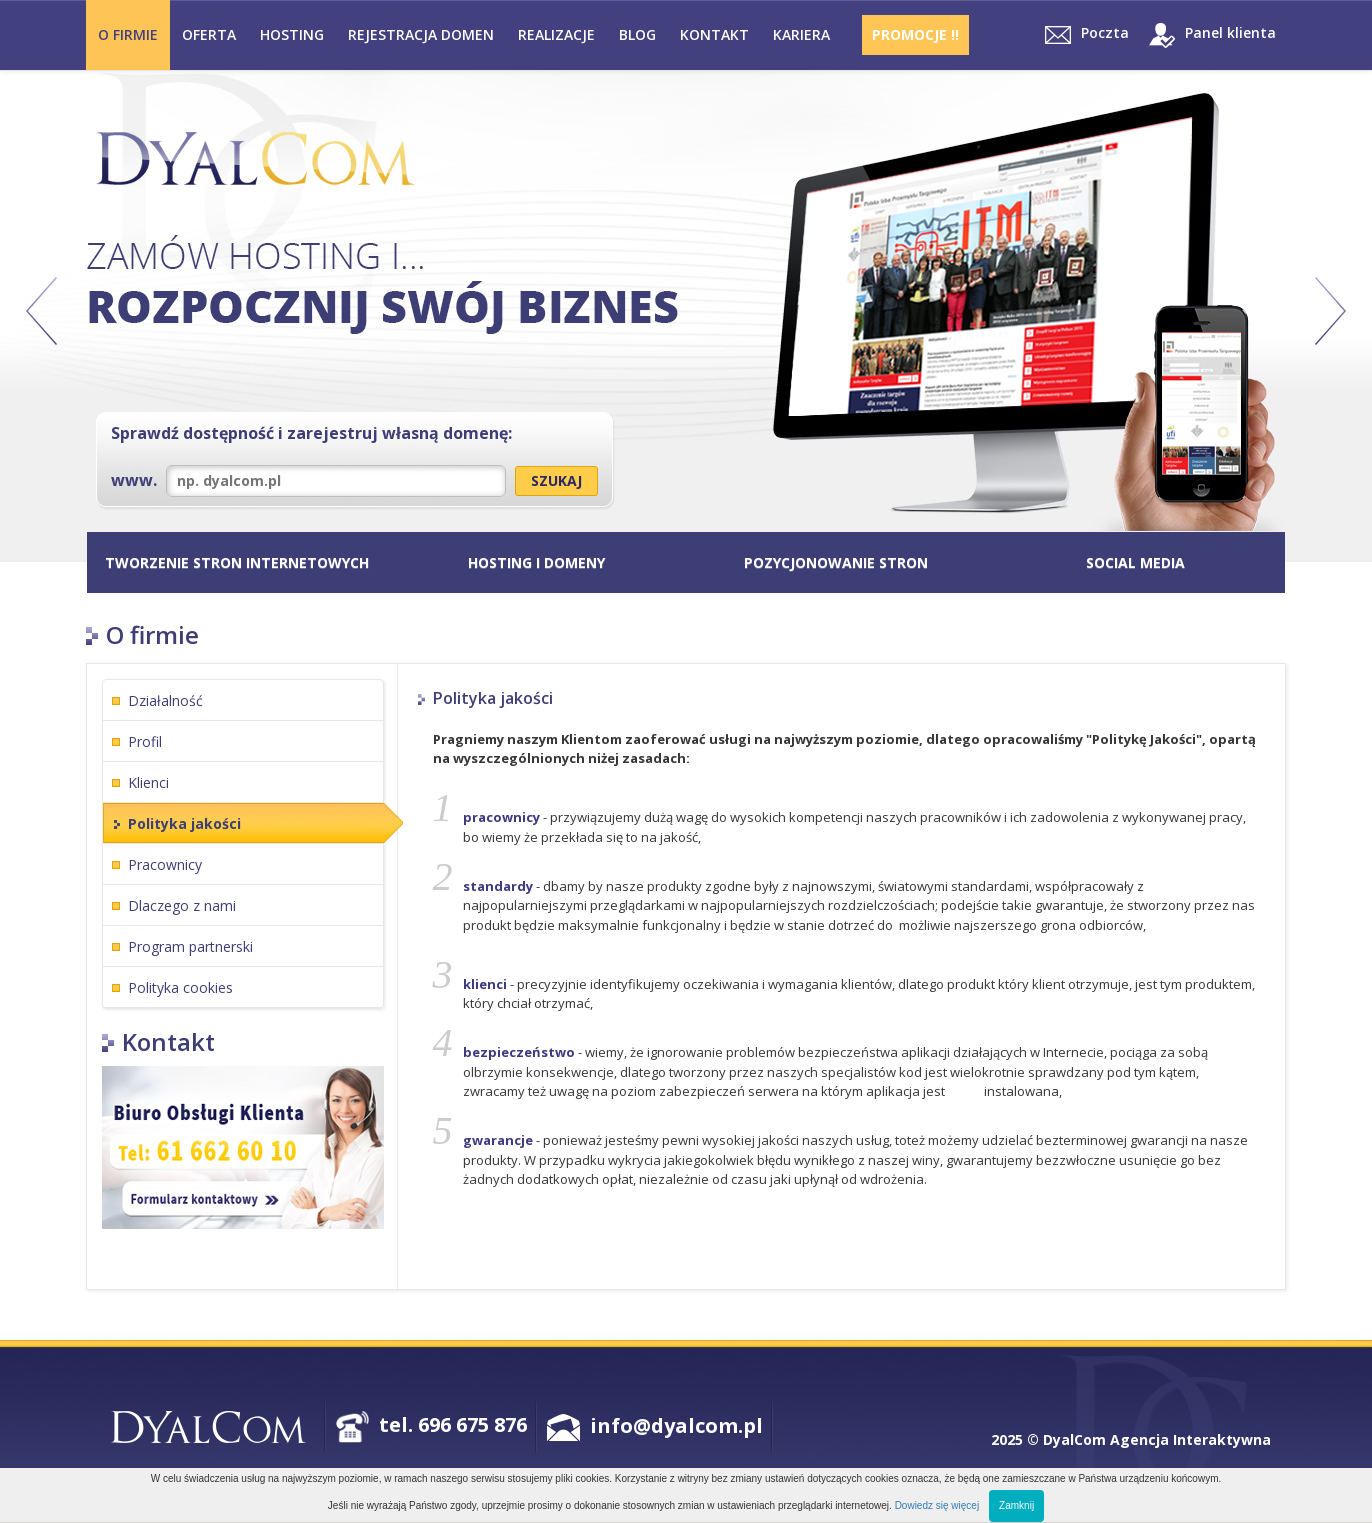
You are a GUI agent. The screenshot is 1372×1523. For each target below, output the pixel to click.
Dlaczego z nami (182, 905)
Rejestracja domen (421, 34)
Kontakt (714, 34)
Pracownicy (165, 864)
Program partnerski (190, 946)
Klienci (148, 782)
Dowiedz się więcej (937, 1505)
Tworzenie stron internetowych (237, 562)
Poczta (1087, 33)
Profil (145, 741)
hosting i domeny (536, 562)
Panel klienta (1212, 35)
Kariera (801, 34)
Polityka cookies (180, 987)
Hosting (292, 34)
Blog (637, 34)
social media (1135, 562)
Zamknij (1016, 1505)
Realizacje (556, 34)
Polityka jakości (184, 823)
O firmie (128, 34)
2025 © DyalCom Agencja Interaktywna (1131, 1439)
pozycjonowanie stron (836, 562)
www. (308, 481)
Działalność (165, 700)
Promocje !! (915, 34)
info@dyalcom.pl (676, 1425)
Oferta (209, 34)
